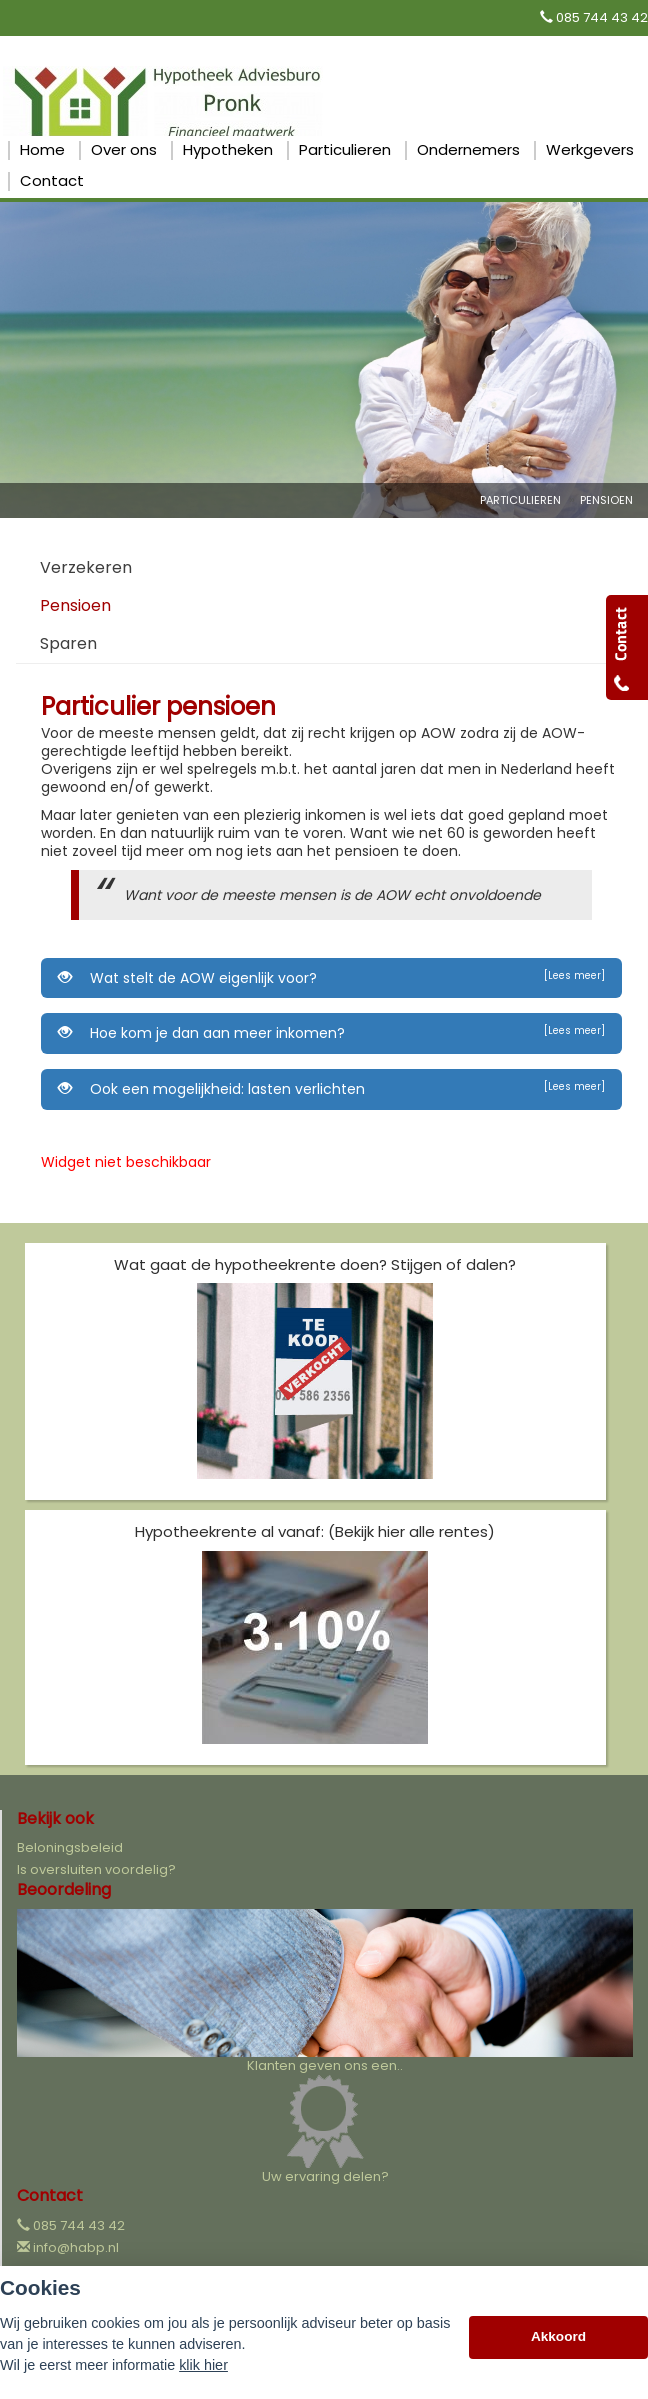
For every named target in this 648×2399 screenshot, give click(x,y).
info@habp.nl (76, 2247)
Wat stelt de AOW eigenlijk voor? (331, 978)
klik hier (203, 2365)
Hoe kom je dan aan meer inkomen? (331, 1033)
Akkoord (558, 2336)
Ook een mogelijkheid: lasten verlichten (331, 1089)
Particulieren (520, 500)
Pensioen (606, 500)
